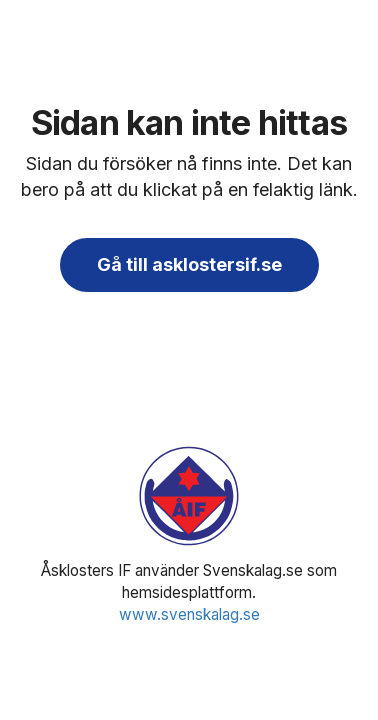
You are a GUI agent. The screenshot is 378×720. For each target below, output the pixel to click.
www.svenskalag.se (189, 614)
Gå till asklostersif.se (189, 264)
